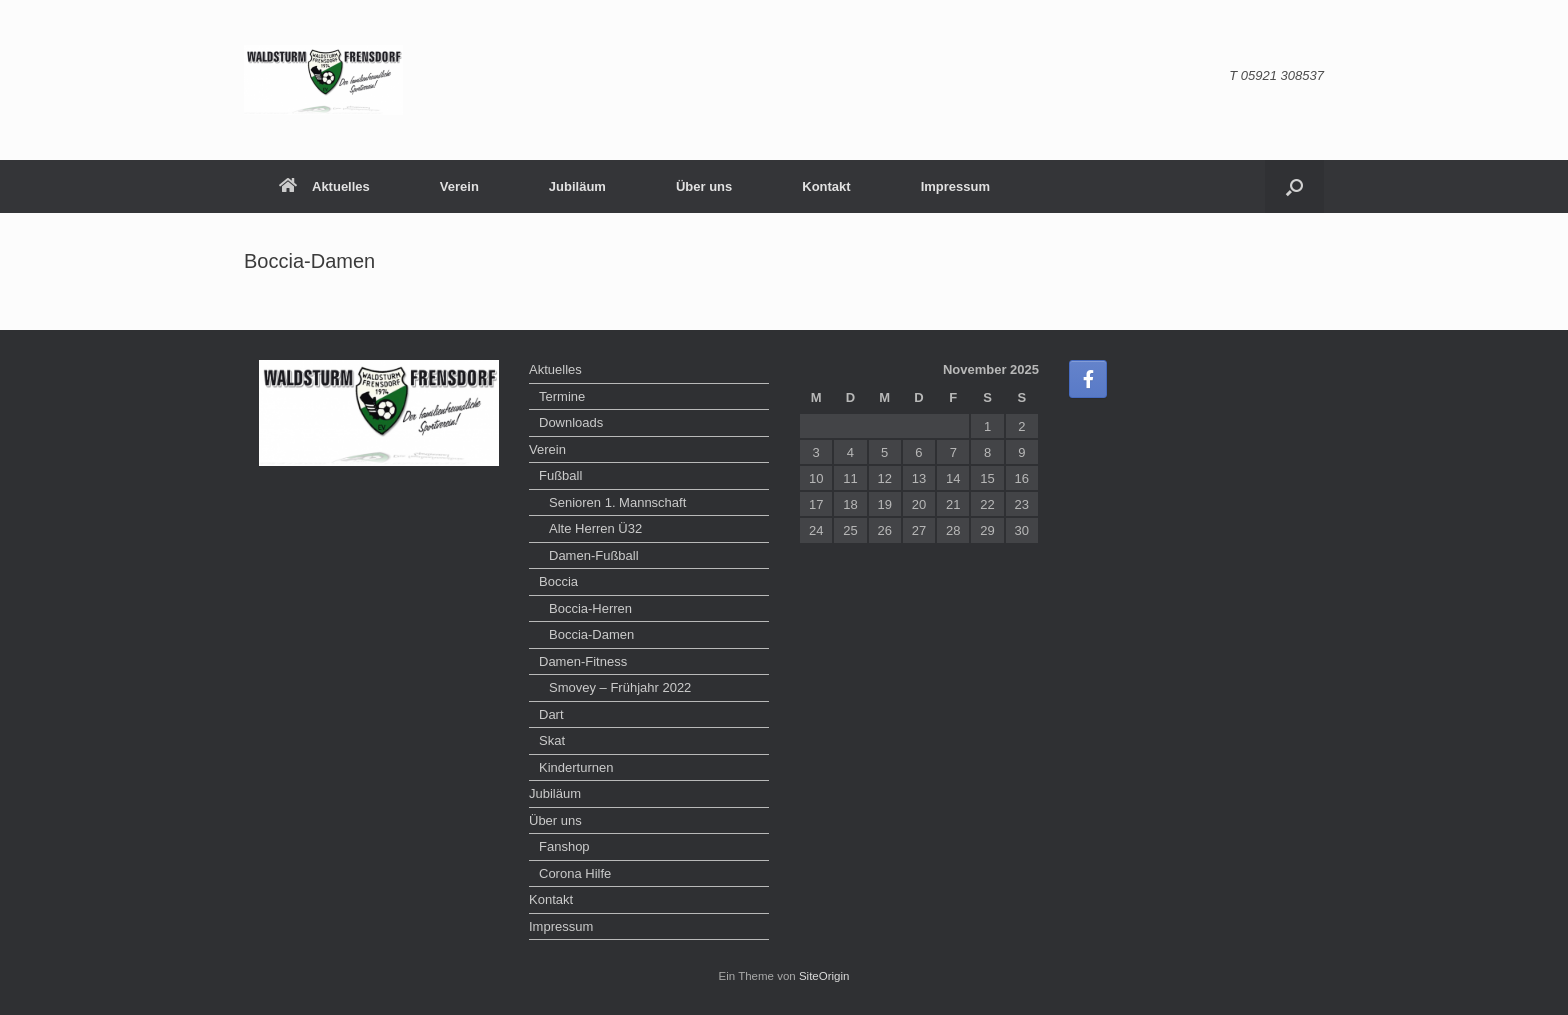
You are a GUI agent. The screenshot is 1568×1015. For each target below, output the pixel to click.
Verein (459, 186)
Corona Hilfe (575, 873)
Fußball (560, 475)
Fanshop (564, 846)
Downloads (571, 422)
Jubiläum (577, 186)
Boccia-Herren (590, 608)
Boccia (558, 581)
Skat (552, 740)
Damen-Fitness (583, 661)
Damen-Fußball (594, 555)
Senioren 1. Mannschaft (617, 502)
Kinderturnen (576, 767)
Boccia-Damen (591, 634)
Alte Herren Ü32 (595, 528)
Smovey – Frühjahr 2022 (620, 687)
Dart (551, 714)
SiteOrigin (824, 976)
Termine (562, 396)
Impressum (955, 186)
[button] (1294, 186)
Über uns (704, 186)
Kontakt (826, 186)
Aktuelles (324, 186)
